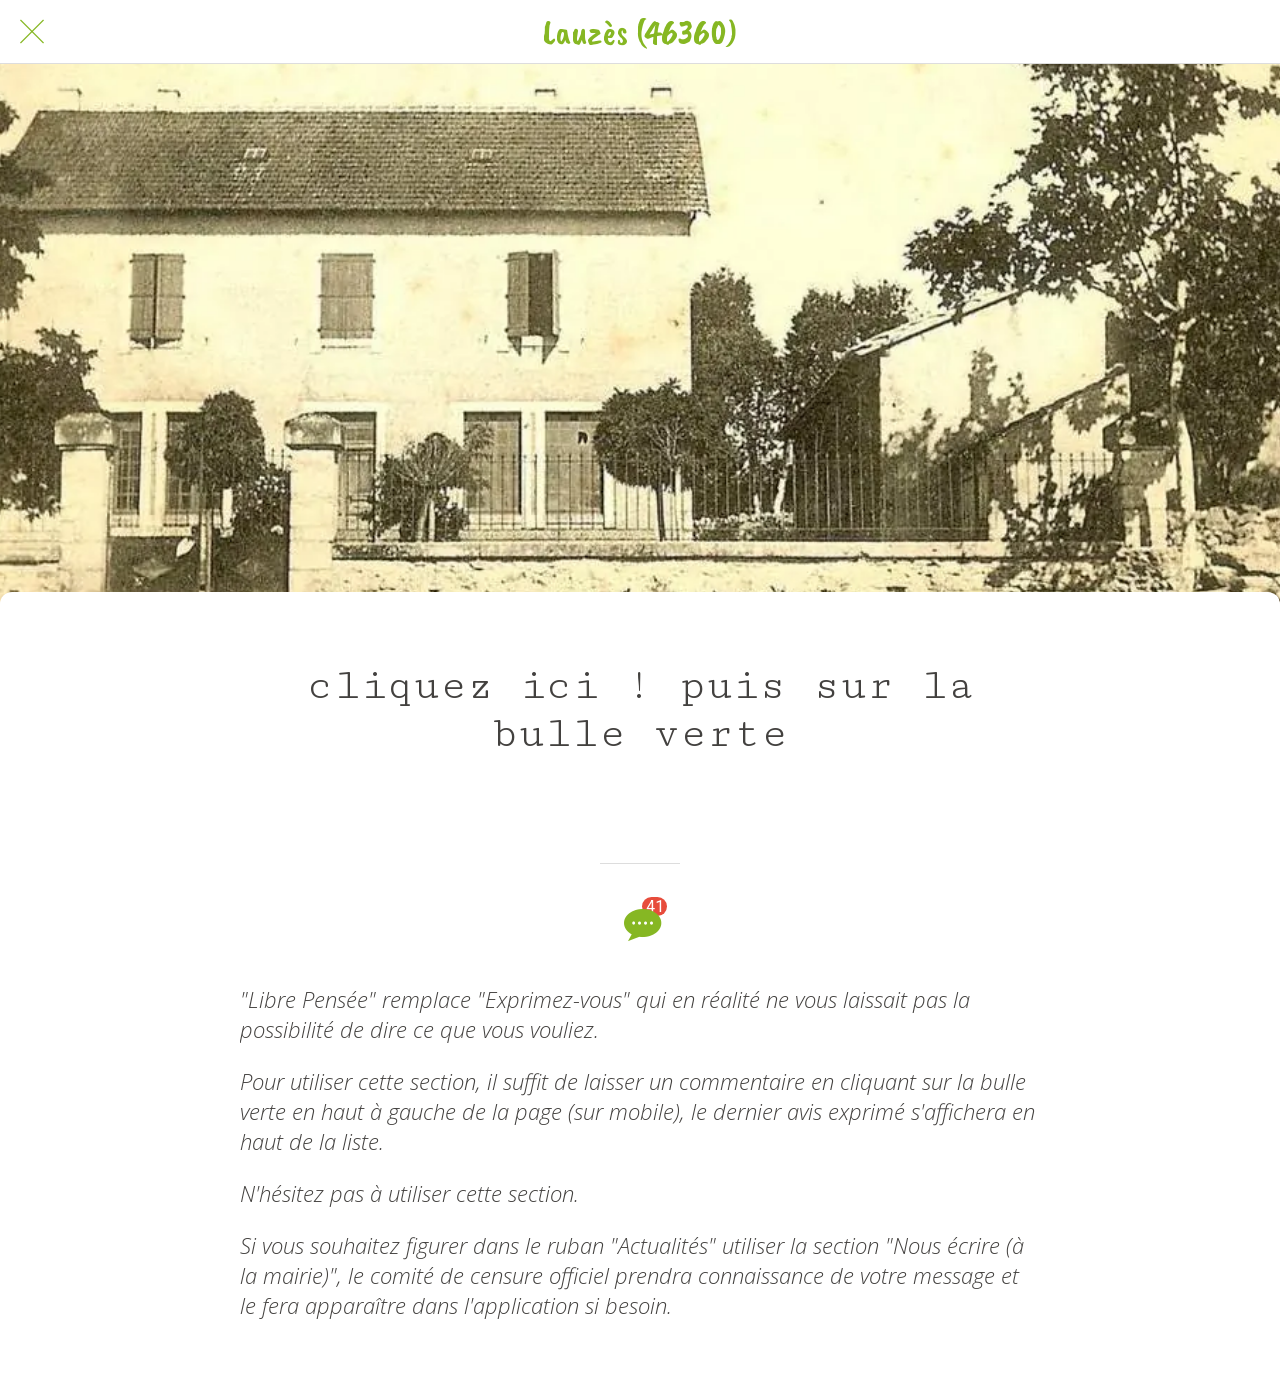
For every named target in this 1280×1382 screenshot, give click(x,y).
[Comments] (640, 924)
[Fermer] (32, 32)
